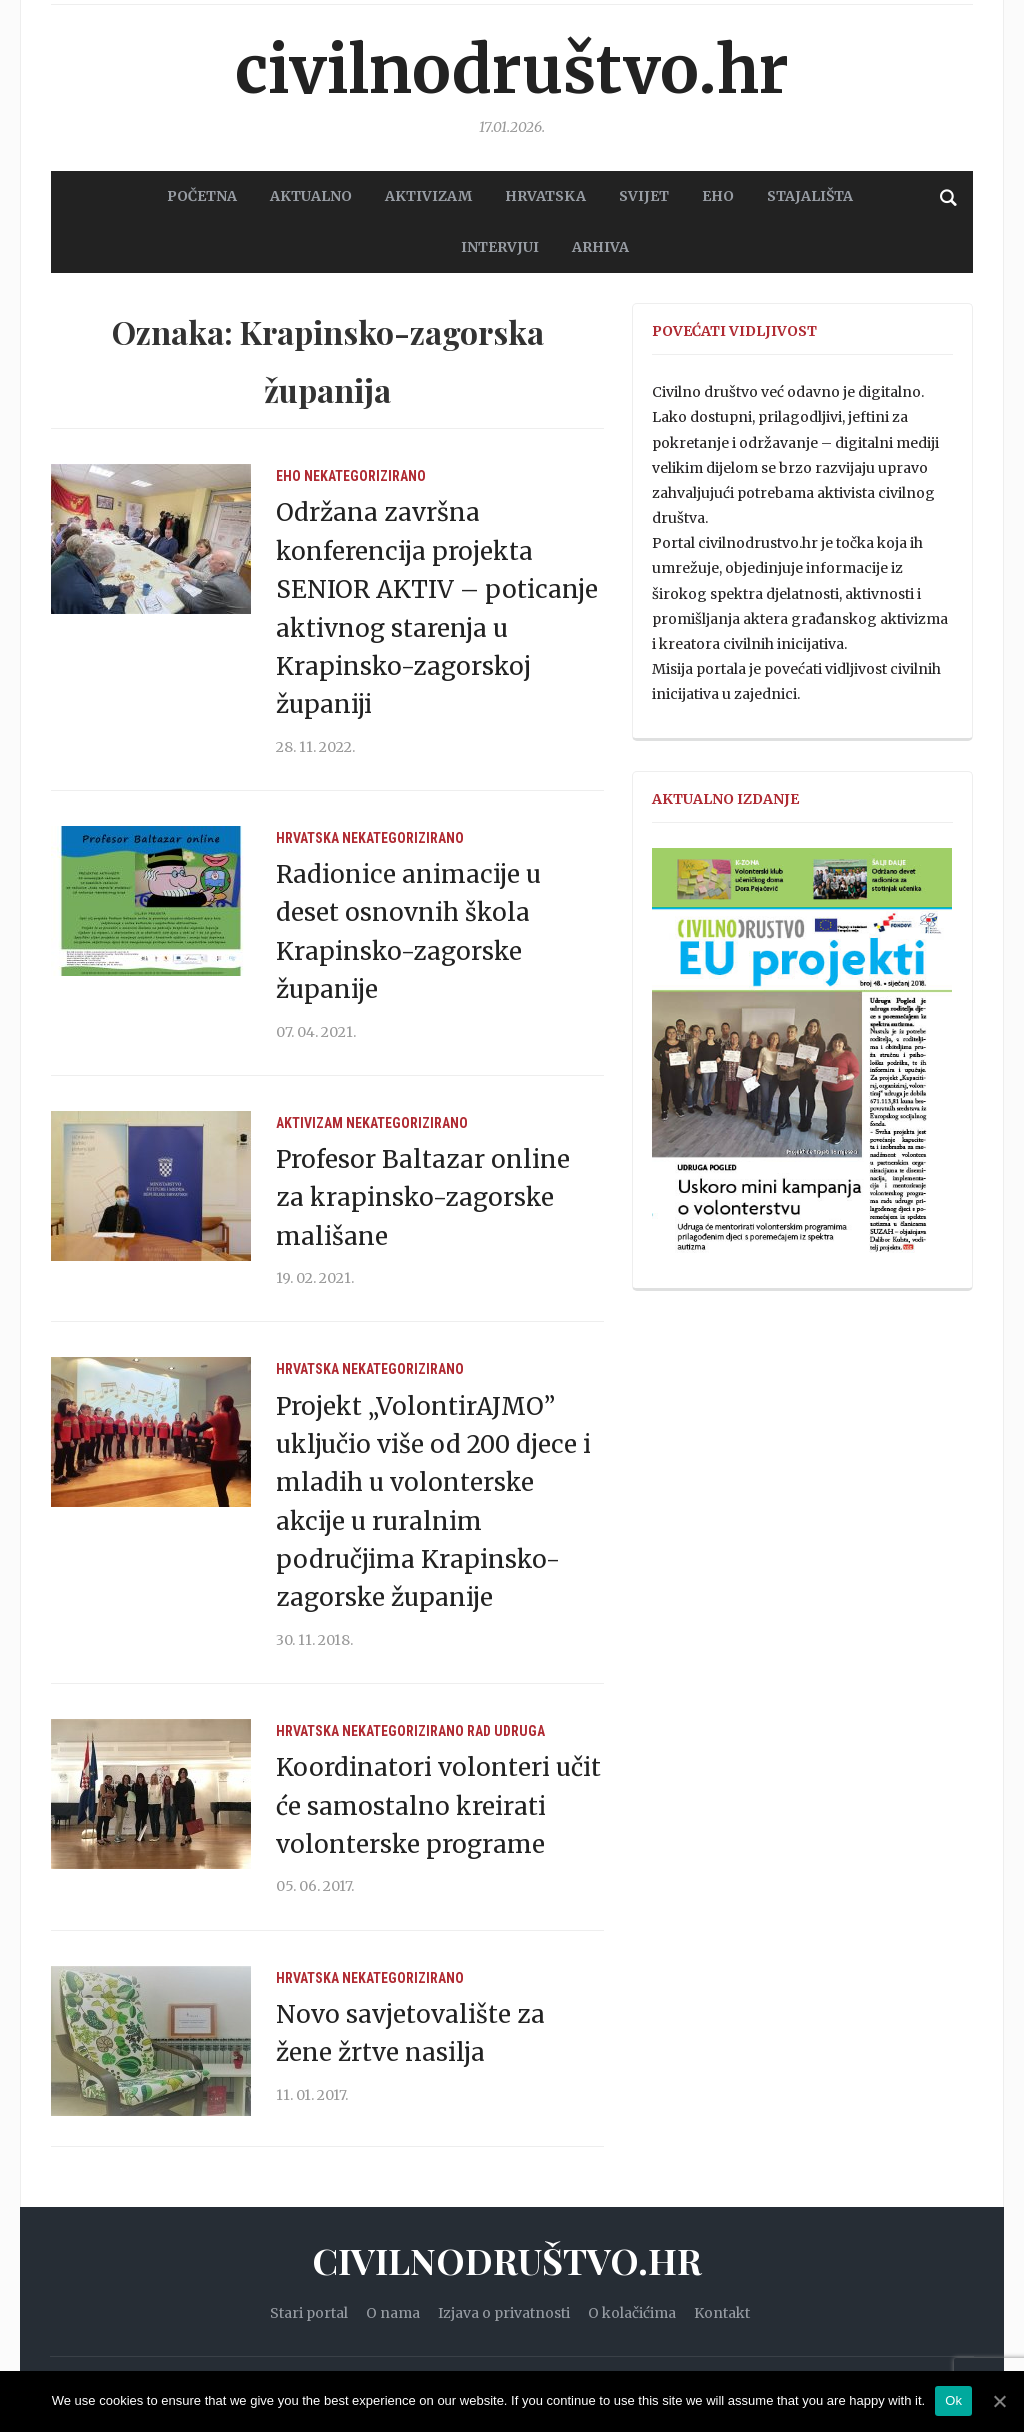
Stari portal (309, 2313)
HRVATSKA (545, 196)
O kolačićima (632, 2313)
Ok (953, 2400)
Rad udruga (506, 1731)
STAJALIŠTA (810, 196)
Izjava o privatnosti (504, 2313)
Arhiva (600, 247)
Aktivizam (309, 1123)
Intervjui (500, 247)
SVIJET (644, 196)
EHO (718, 196)
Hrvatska (307, 838)
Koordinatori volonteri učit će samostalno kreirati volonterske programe (438, 1806)
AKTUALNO (311, 196)
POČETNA (202, 196)
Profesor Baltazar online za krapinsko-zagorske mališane (423, 1198)
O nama (393, 2313)
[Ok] (999, 2401)
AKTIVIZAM (428, 196)
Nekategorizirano (365, 476)
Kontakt (722, 2313)
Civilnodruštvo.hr (512, 70)
